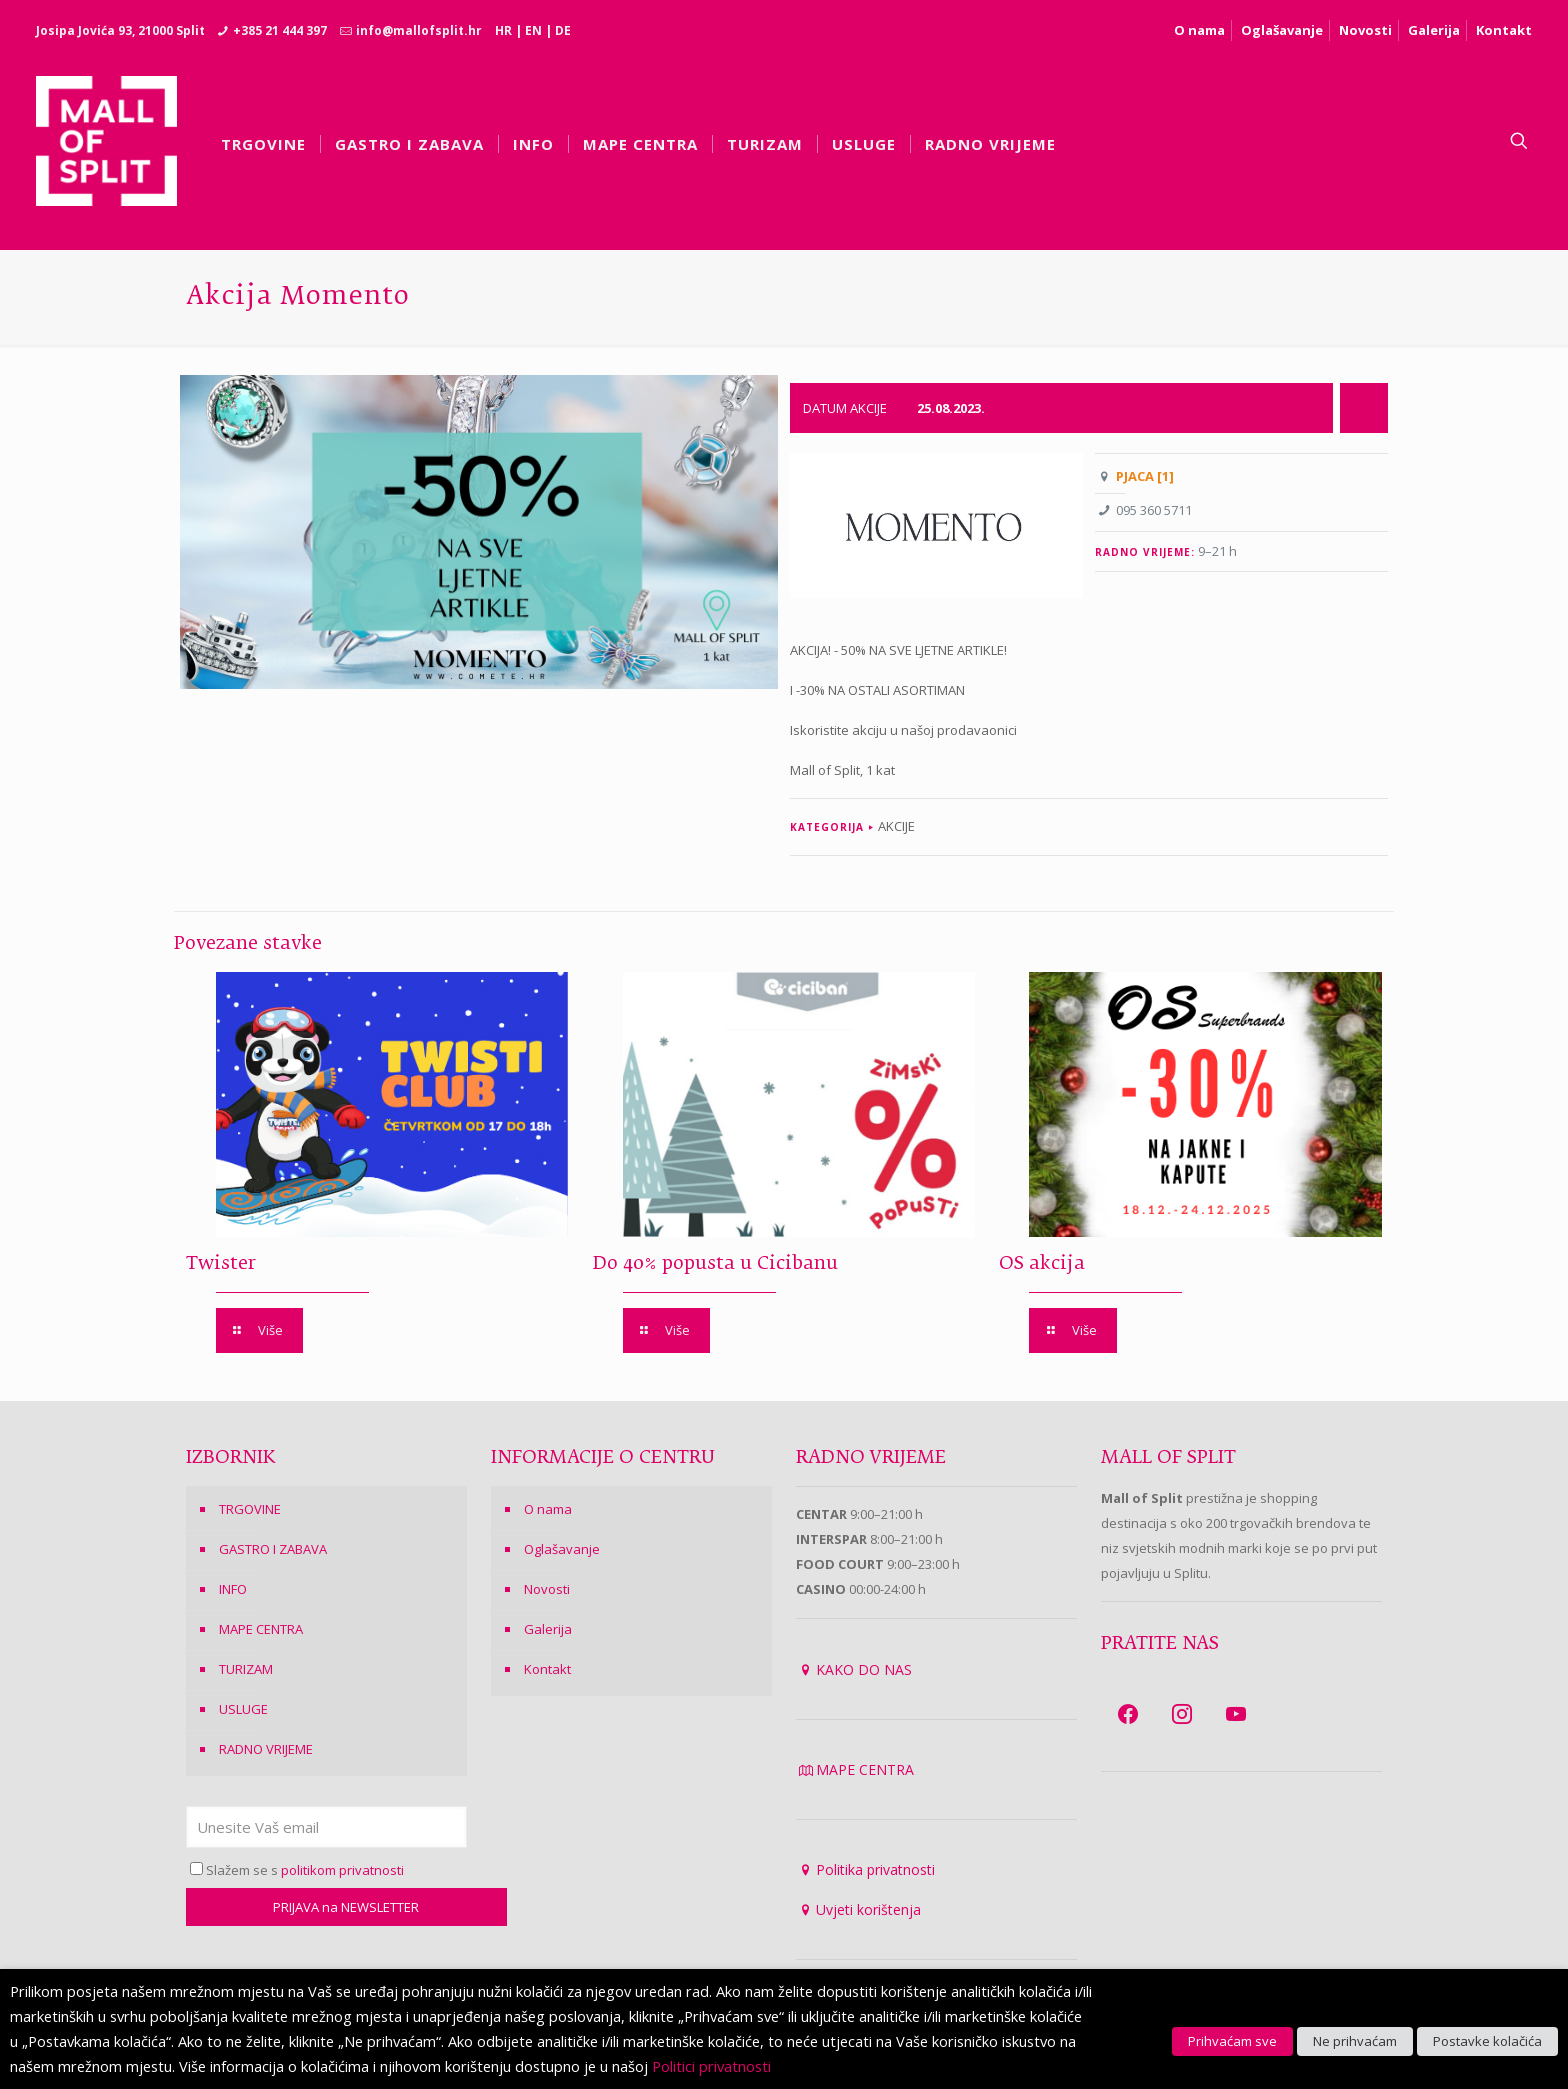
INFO (233, 1589)
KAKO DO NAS (864, 1669)
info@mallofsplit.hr (419, 30)
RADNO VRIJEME (266, 1749)
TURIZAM (246, 1669)
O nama (1199, 30)
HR (503, 30)
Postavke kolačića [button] (1487, 2041)
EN (533, 30)
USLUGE (243, 1709)
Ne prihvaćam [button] (1355, 2041)
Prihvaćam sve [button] (1232, 2041)
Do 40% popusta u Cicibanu (715, 1264)
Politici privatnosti (711, 2066)
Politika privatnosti (875, 1869)
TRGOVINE (250, 1509)
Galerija (1434, 30)
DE (563, 30)
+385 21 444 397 (280, 30)
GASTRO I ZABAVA (273, 1549)
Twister (221, 1264)
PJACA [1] (1145, 476)
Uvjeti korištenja (868, 1909)
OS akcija (1042, 1264)
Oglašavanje (1282, 30)
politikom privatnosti (342, 1870)
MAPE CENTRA (261, 1629)
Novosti (1365, 30)
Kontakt (1504, 30)
